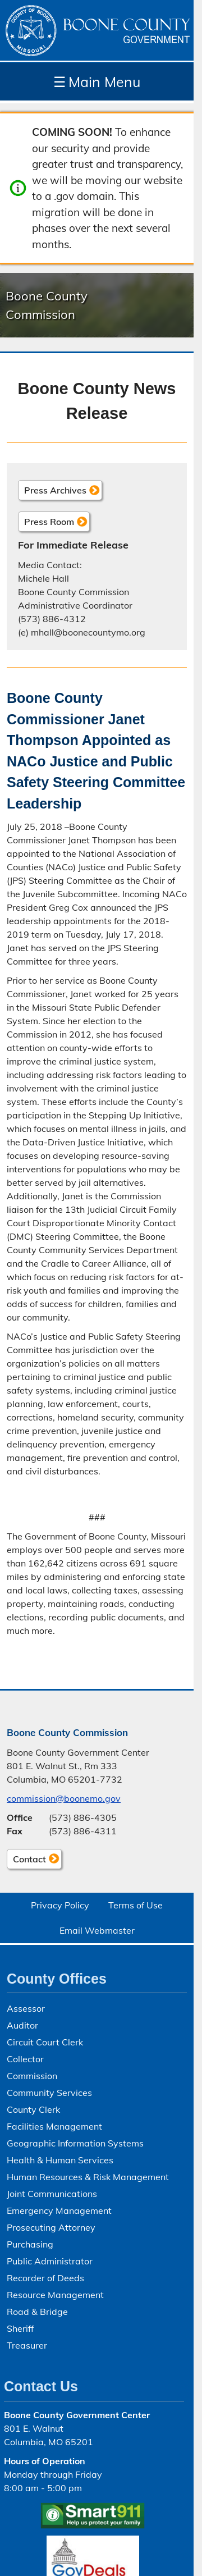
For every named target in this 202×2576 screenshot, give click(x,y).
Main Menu (96, 81)
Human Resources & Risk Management (88, 2176)
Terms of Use (135, 1905)
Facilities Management (54, 2126)
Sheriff (20, 2328)
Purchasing (30, 2244)
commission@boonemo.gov (64, 1798)
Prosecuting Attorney (51, 2227)
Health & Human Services (60, 2160)
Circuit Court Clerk (45, 2042)
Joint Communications (52, 2193)
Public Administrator (50, 2261)
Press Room (49, 521)
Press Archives (55, 490)
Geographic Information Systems (75, 2143)
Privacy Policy (60, 1905)
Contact (26, 1860)
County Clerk (33, 2109)
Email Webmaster (97, 1930)
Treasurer (27, 2345)
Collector (25, 2059)
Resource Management (55, 2294)
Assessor (26, 2008)
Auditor (22, 2025)
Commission (32, 2075)
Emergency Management (59, 2210)
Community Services (49, 2092)
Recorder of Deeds (45, 2277)
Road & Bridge (37, 2311)
